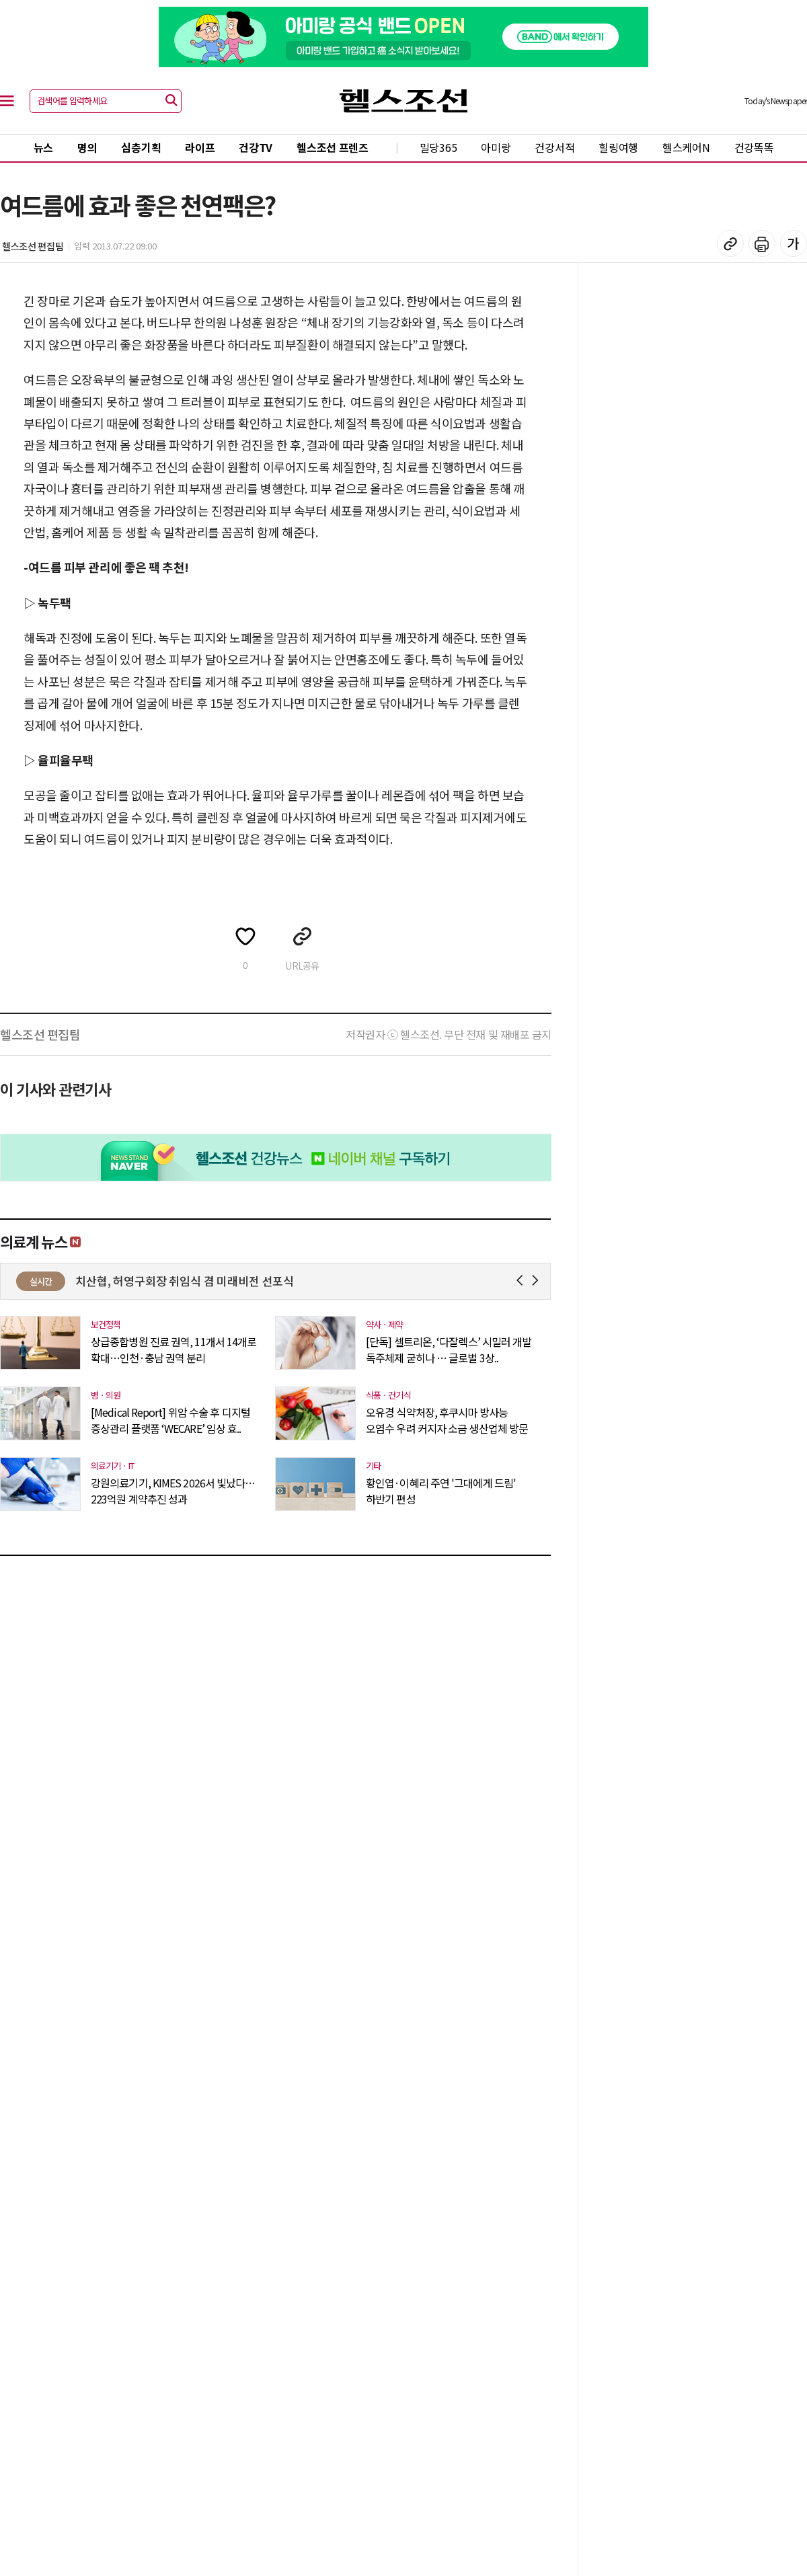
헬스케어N (686, 147)
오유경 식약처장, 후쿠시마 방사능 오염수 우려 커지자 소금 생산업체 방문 (447, 1420)
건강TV (255, 147)
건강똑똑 (754, 147)
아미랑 (495, 147)
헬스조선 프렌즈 (333, 147)
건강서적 (554, 147)
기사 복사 (730, 243)
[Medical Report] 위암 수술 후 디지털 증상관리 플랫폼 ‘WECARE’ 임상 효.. (170, 1420)
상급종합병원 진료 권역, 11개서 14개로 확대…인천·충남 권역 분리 (173, 1349)
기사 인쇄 (761, 243)
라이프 (200, 147)
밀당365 (438, 147)
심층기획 (141, 147)
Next (537, 1280)
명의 (87, 147)
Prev (522, 1280)
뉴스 (43, 147)
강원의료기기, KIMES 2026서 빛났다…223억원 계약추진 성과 (173, 1491)
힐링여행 (618, 147)
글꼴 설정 (793, 243)
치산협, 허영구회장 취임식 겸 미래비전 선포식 (243, 1280)
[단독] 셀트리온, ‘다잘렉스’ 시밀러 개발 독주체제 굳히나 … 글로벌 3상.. (448, 1349)
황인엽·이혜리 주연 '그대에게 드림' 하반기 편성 (441, 1491)
